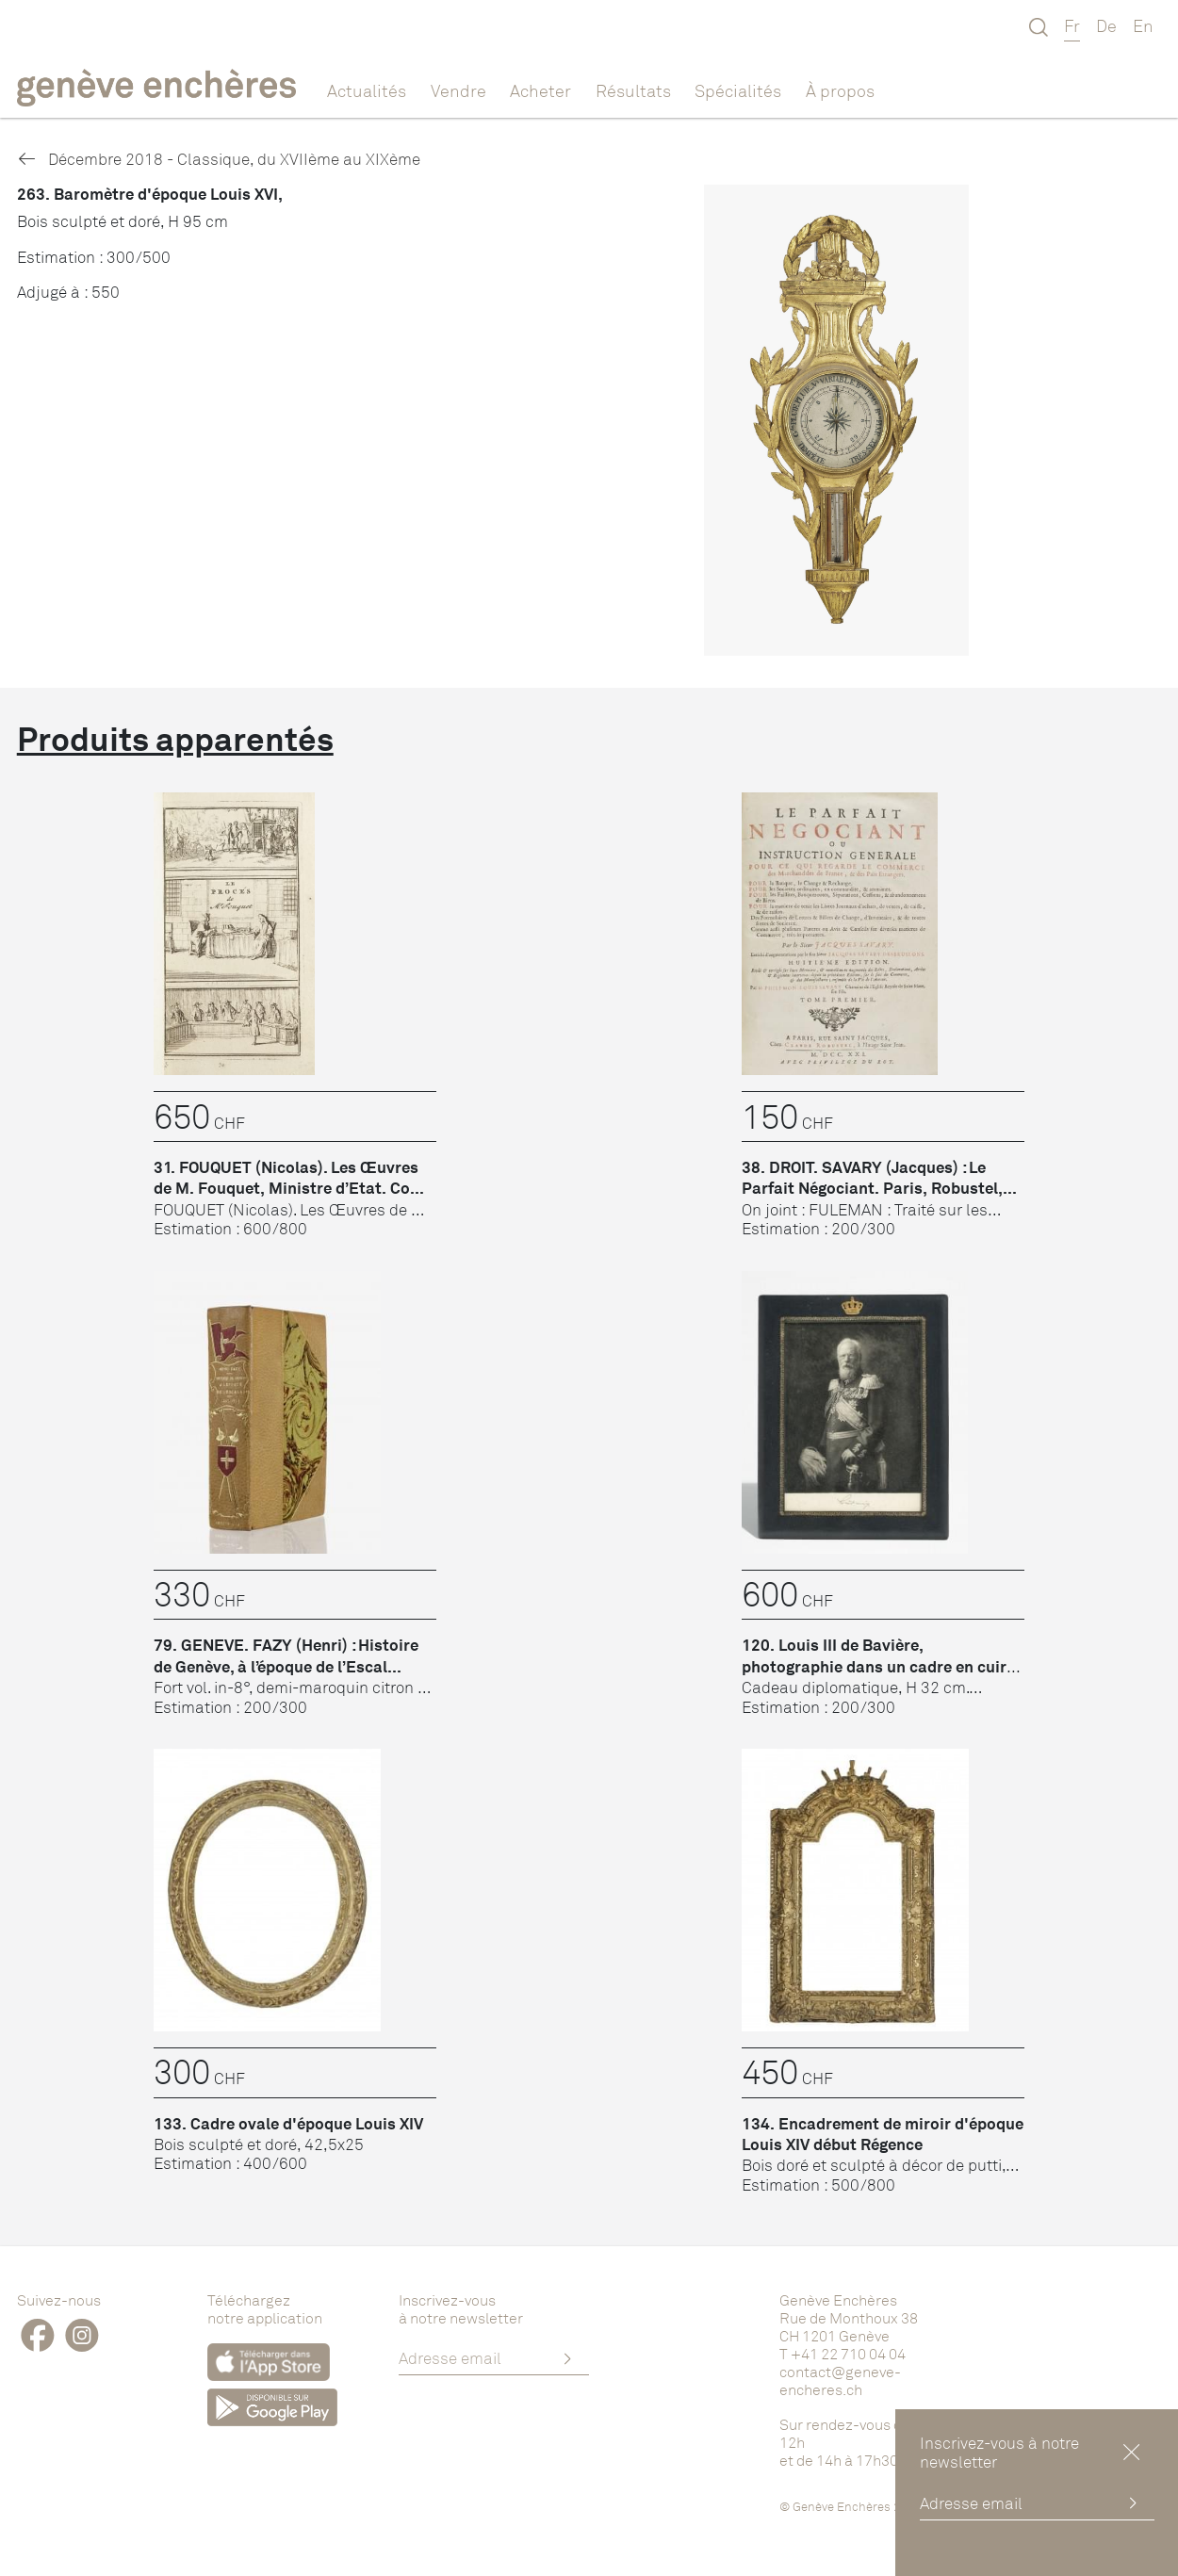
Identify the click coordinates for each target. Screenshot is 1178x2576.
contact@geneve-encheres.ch (840, 2380)
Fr (1072, 25)
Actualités (366, 90)
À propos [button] (840, 90)
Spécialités (738, 90)
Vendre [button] (458, 90)
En (1143, 25)
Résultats (633, 90)
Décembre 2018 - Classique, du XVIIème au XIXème (218, 159)
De (1106, 25)
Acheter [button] (540, 90)
